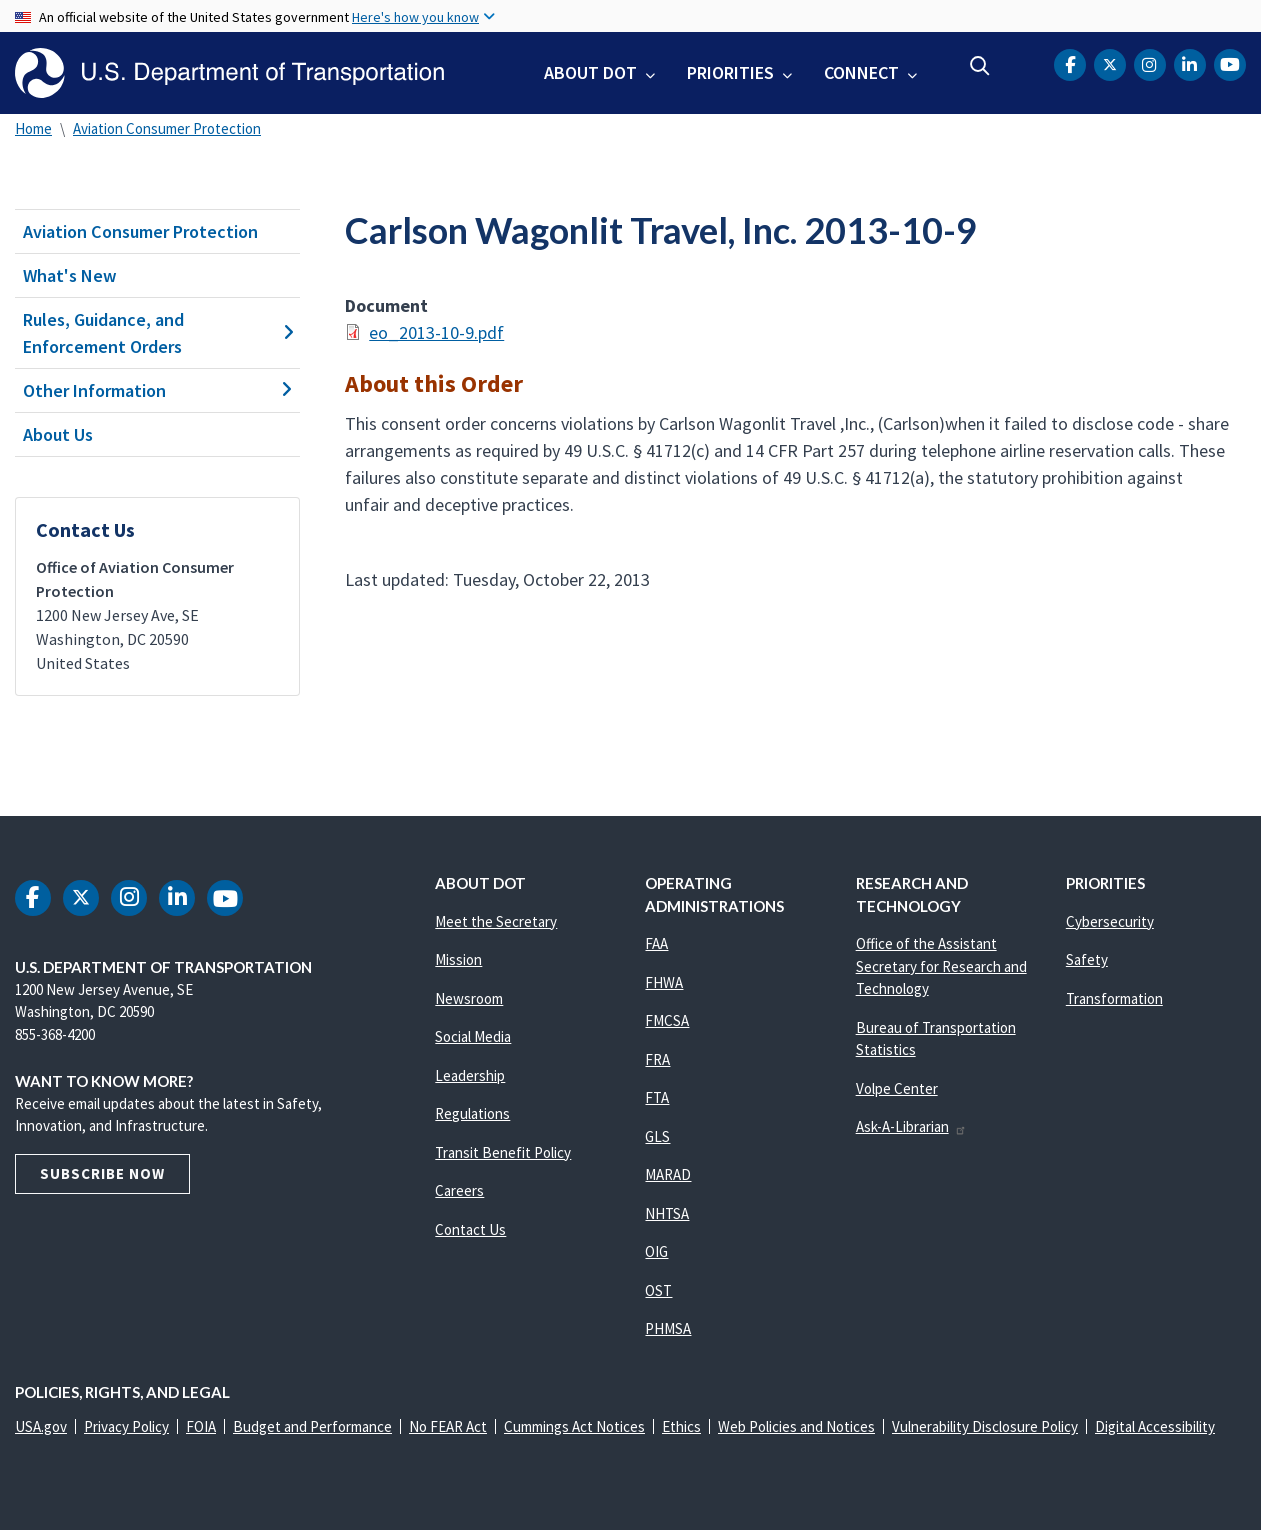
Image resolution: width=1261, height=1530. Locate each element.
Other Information (157, 390)
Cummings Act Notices (574, 1426)
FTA (657, 1097)
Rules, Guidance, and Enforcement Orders (157, 333)
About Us (58, 434)
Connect (861, 72)
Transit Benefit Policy (503, 1152)
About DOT (590, 72)
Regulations (472, 1113)
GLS (657, 1136)
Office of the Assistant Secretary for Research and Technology (941, 966)
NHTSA (667, 1213)
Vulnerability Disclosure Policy (985, 1426)
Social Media (473, 1036)
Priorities (730, 72)
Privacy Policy (126, 1426)
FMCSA (667, 1020)
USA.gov (41, 1426)
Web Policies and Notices (796, 1426)
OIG (656, 1251)
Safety (1087, 959)
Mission (458, 959)
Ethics (681, 1426)
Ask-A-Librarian (911, 1126)
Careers (459, 1190)
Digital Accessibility (1155, 1426)
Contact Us (470, 1229)
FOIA (201, 1426)
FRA (657, 1059)
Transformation (1114, 998)
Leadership (470, 1075)
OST (658, 1290)
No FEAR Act (448, 1426)
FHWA (664, 982)
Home (33, 128)
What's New (70, 275)
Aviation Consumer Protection (167, 128)
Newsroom (469, 998)
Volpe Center (897, 1088)
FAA (656, 943)
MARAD (668, 1174)
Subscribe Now (102, 1173)
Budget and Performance (312, 1426)
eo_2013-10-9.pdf (436, 332)
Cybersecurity (1110, 921)
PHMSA (668, 1328)
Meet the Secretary (496, 921)
